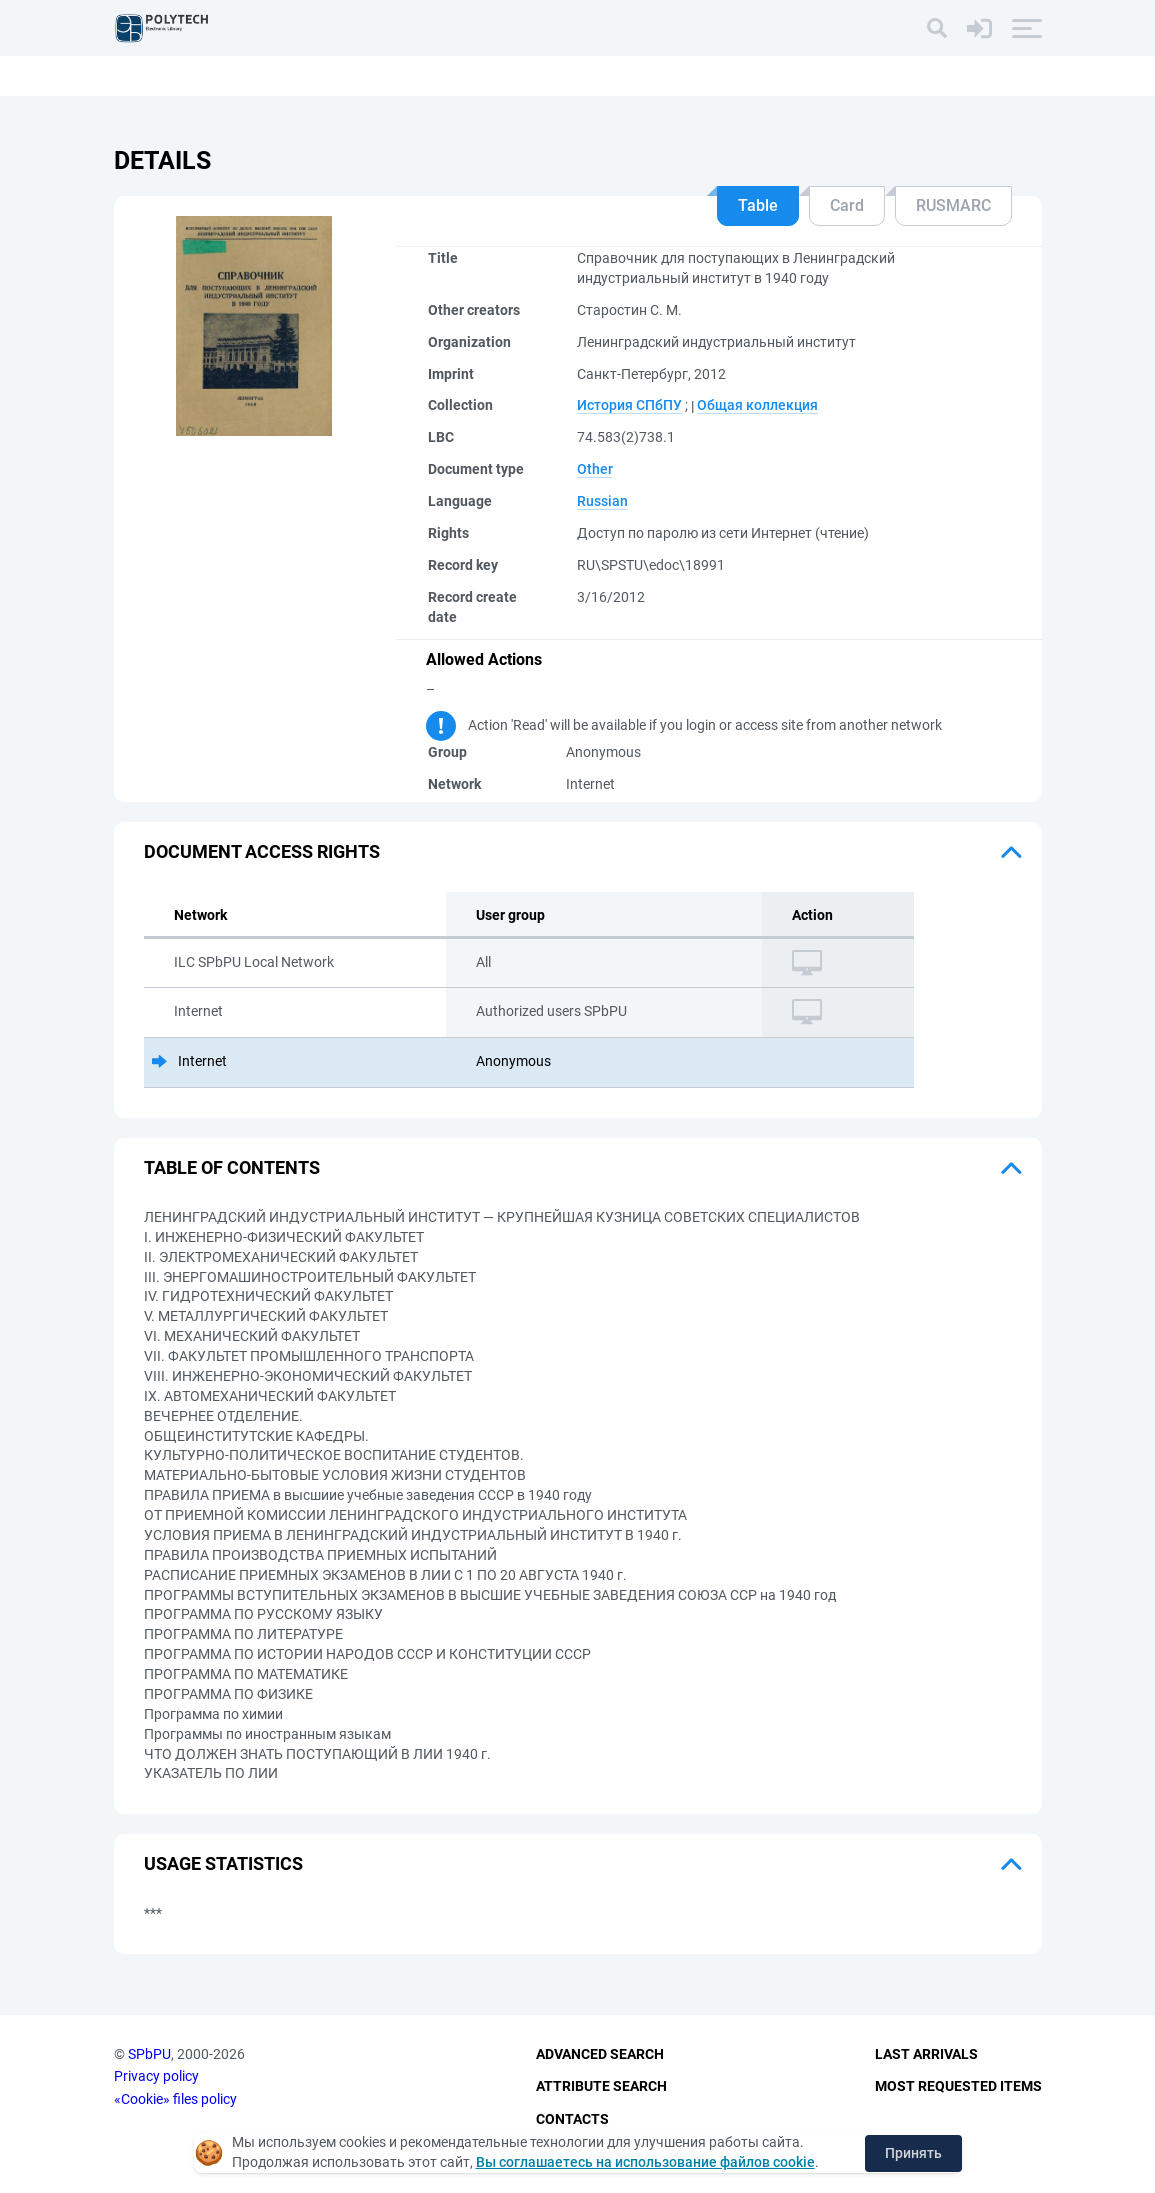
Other (595, 469)
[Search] (937, 28)
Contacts (572, 2119)
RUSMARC (953, 205)
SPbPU (149, 2054)
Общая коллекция (757, 405)
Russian (602, 501)
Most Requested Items (958, 2086)
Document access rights (262, 851)
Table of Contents (232, 1167)
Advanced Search (600, 2054)
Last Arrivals (926, 2054)
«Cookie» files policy (175, 2099)
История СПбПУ (629, 405)
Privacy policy (156, 2076)
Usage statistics (223, 1863)
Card (847, 205)
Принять (913, 2153)
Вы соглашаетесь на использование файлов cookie (645, 2162)
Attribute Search (601, 2086)
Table (758, 205)
